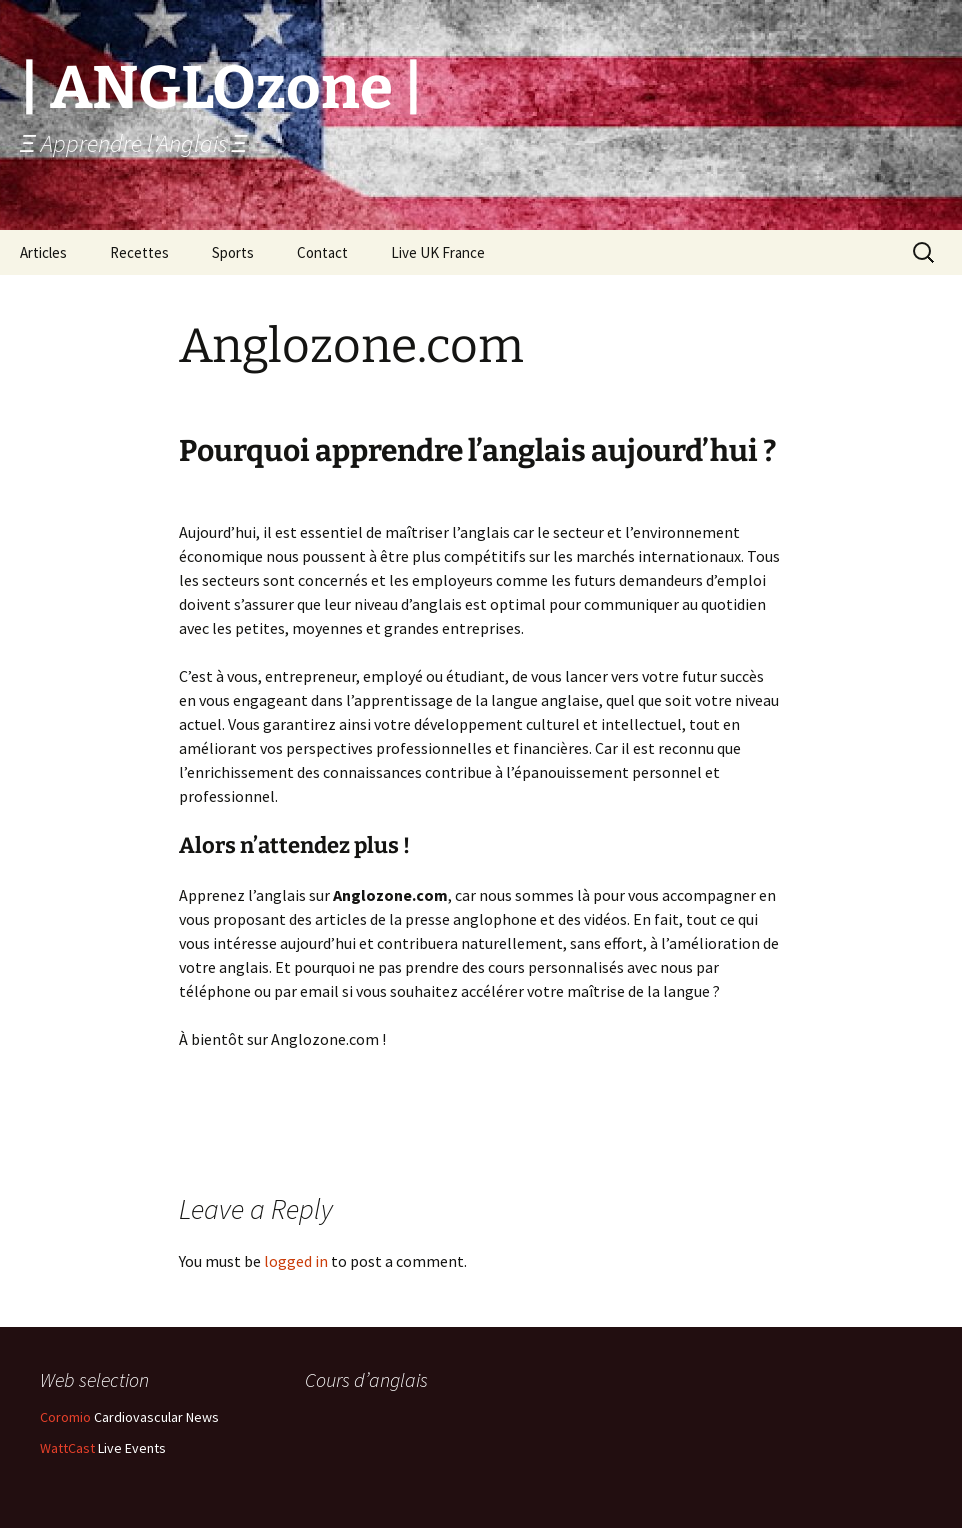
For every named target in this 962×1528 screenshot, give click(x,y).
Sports (233, 252)
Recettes (139, 252)
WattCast (67, 1448)
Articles (43, 252)
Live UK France (438, 252)
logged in (296, 1261)
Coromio (65, 1417)
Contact (322, 252)
